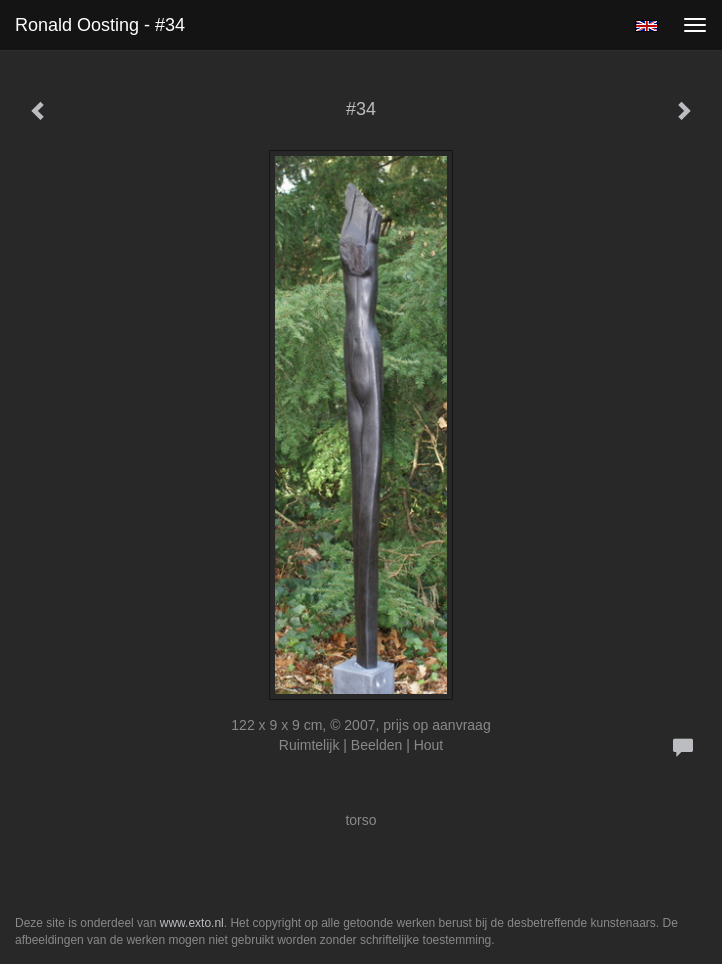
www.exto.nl (192, 923)
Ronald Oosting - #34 (100, 25)
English (646, 26)
